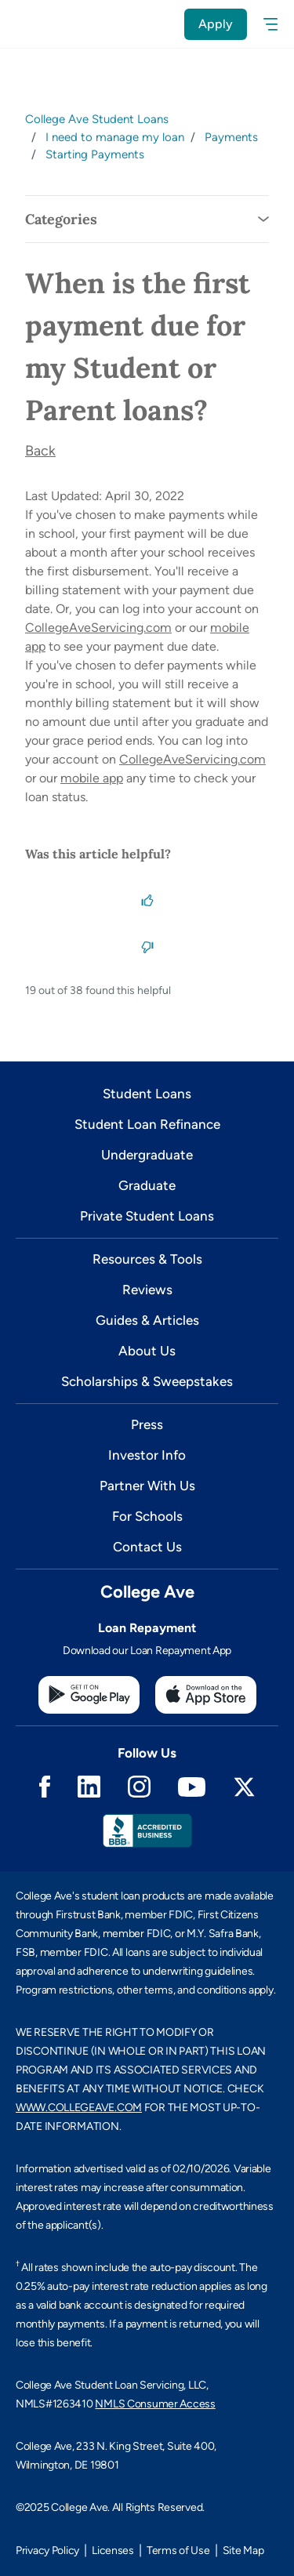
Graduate (147, 1185)
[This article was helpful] (147, 899)
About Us (147, 1351)
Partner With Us (147, 1485)
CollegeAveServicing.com (98, 627)
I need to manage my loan (114, 137)
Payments (231, 137)
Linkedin (89, 1787)
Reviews (147, 1289)
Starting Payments (94, 154)
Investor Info (147, 1455)
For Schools (147, 1516)
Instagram (139, 1787)
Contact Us (147, 1547)
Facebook (44, 1787)
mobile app (91, 778)
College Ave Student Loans (97, 119)
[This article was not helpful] (147, 946)
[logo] (33, 24)
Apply (215, 23)
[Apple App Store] (205, 1695)
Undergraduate (147, 1155)
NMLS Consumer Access (155, 2404)
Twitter (244, 1787)
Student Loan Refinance (147, 1124)
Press (147, 1424)
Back (40, 450)
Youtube (191, 1787)
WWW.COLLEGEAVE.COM (79, 2107)
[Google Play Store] (89, 1695)
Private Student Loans (147, 1216)
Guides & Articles (147, 1320)
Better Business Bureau (147, 1831)
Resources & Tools (147, 1259)
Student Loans (147, 1093)
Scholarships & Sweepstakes (147, 1381)
